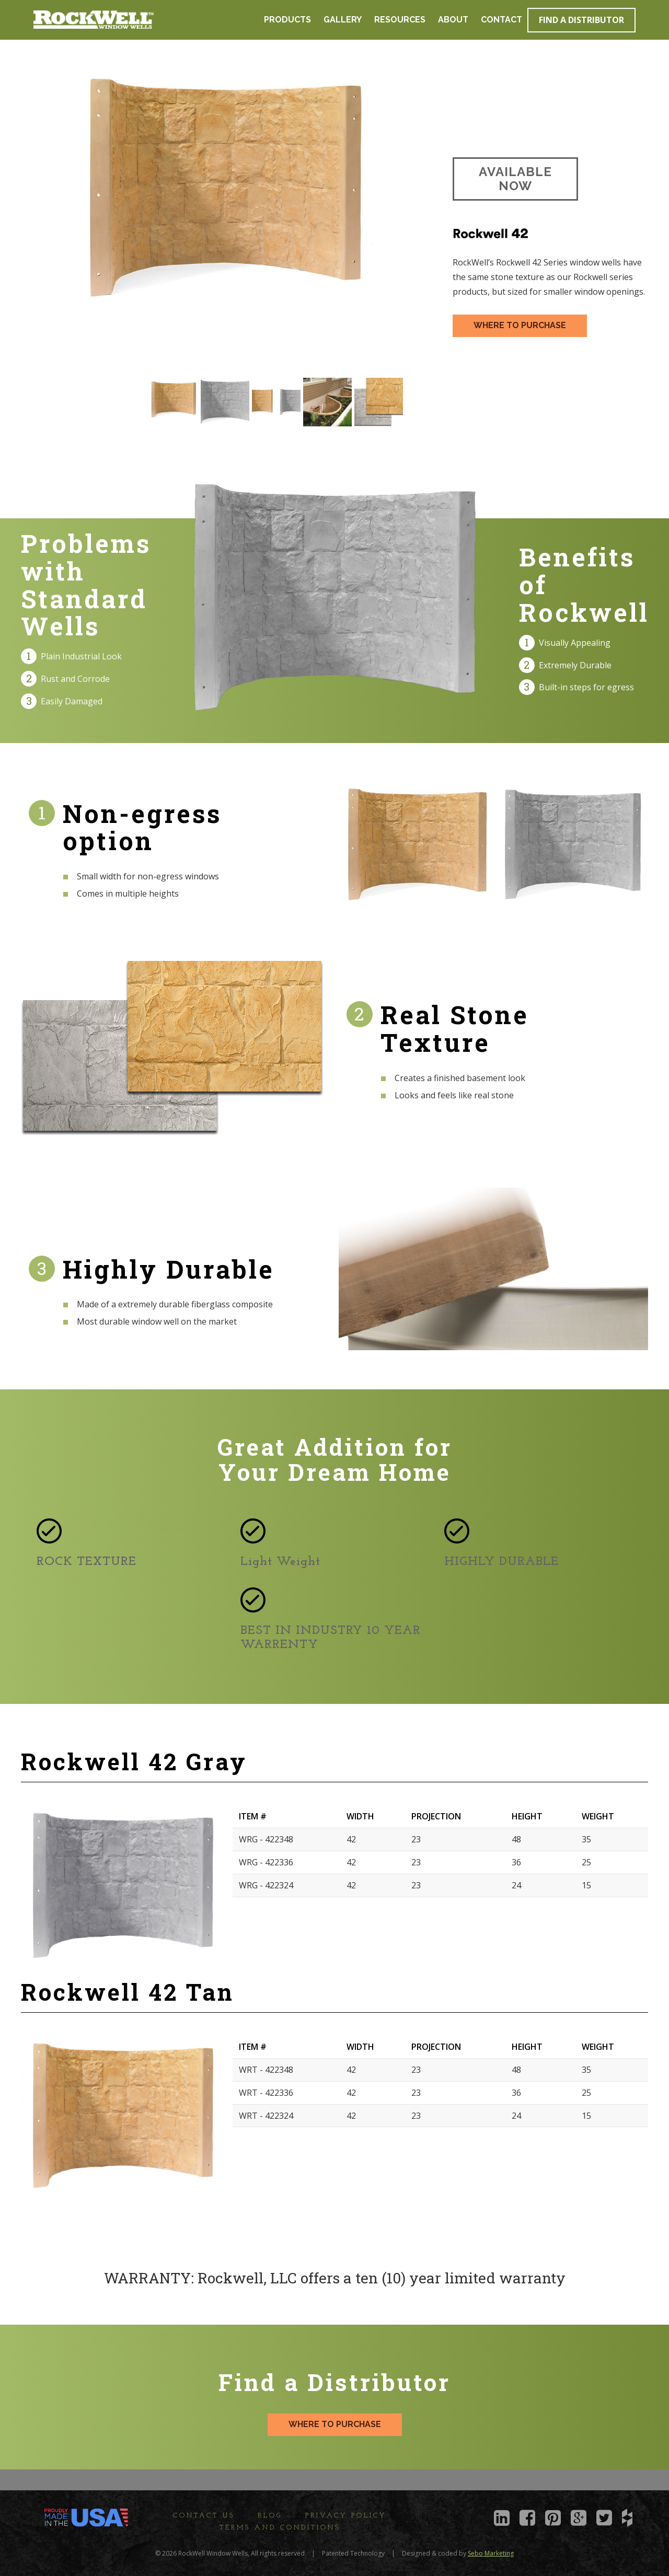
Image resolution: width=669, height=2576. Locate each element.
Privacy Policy (345, 2515)
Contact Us (204, 2515)
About (453, 20)
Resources (399, 20)
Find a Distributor (581, 20)
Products (287, 20)
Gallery (343, 20)
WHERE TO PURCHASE (520, 325)
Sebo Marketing (491, 2553)
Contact (501, 20)
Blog (270, 2515)
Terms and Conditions (280, 2527)
